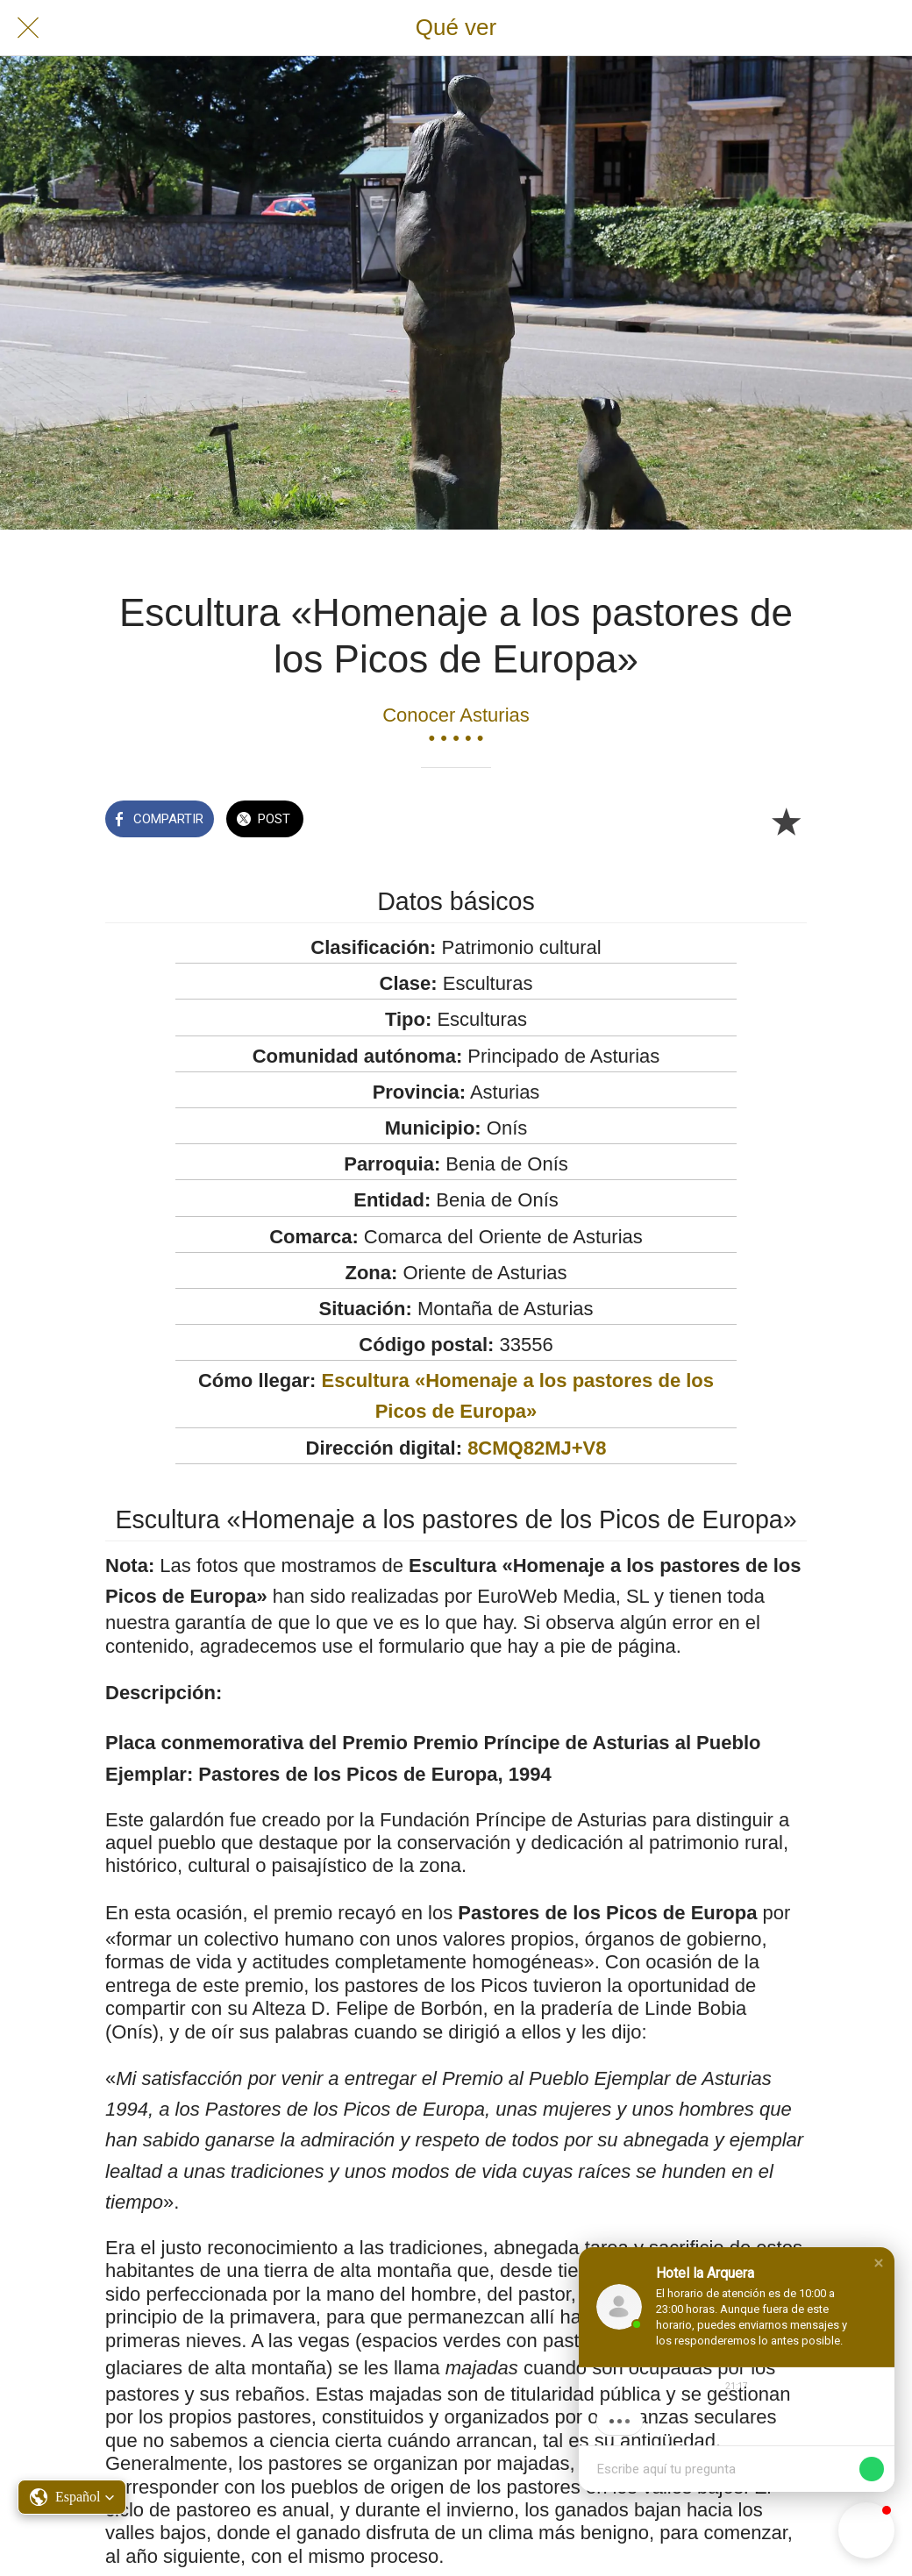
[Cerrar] (28, 28)
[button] (878, 2263)
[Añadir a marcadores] (786, 821)
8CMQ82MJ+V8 (536, 1448)
